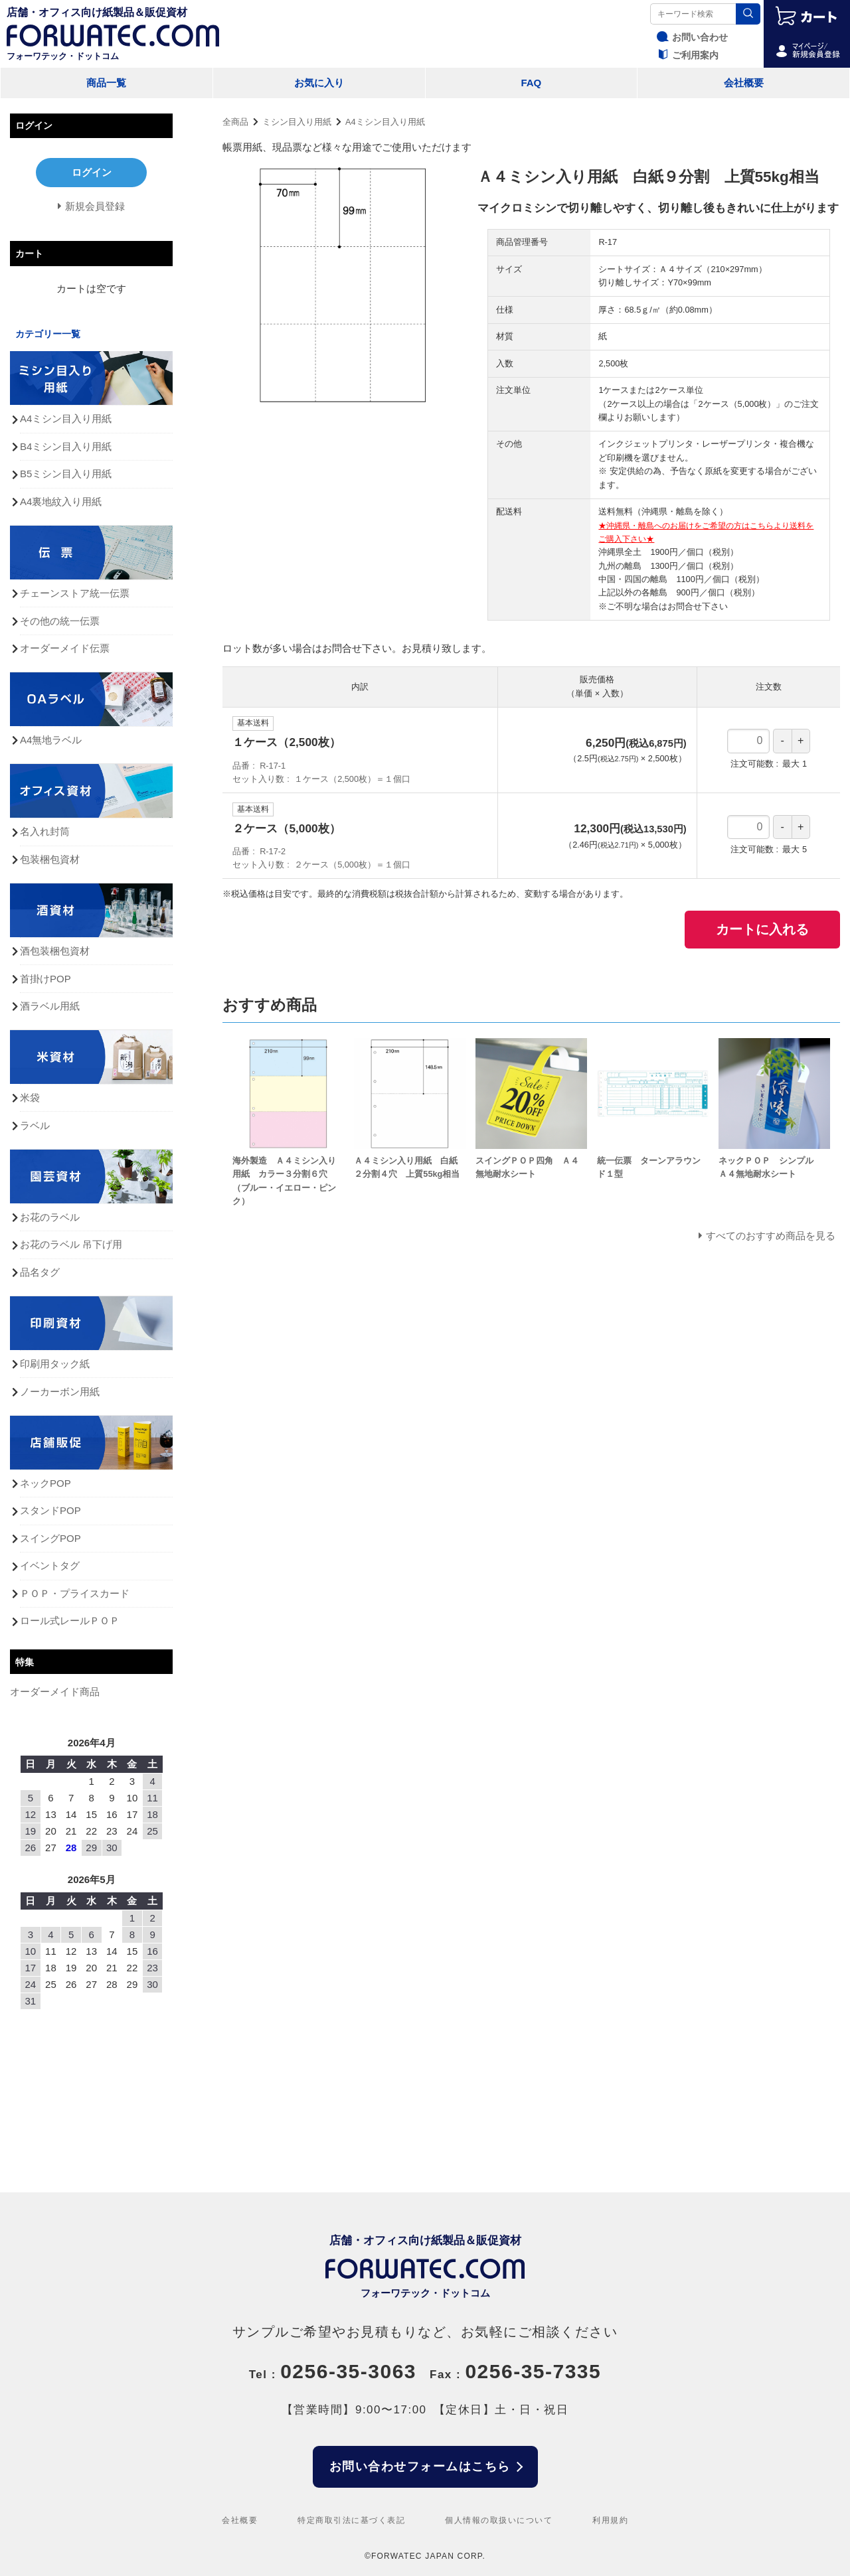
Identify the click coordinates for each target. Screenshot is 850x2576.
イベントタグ (50, 1565)
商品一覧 (106, 82)
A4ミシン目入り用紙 (385, 122)
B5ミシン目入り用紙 (66, 473)
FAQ (531, 82)
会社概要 (744, 82)
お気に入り (319, 82)
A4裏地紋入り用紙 (61, 501)
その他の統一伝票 (60, 621)
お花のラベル (50, 1217)
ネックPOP (45, 1483)
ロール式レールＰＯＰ (70, 1620)
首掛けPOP (45, 978)
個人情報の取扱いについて (498, 2520)
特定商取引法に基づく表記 (351, 2520)
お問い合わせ (690, 37)
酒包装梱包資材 (55, 950)
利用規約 (610, 2520)
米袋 (30, 1097)
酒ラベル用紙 (50, 1006)
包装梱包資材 (50, 859)
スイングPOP (50, 1538)
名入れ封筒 (45, 831)
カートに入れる (762, 929)
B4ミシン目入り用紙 (66, 446)
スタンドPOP (50, 1510)
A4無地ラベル (51, 739)
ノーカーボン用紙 (60, 1391)
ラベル (35, 1125)
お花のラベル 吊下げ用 (71, 1244)
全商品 (235, 122)
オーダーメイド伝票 (65, 648)
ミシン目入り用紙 (296, 122)
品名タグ (40, 1272)
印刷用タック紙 (55, 1363)
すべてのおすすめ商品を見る (770, 1235)
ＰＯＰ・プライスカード (74, 1593)
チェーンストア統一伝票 (74, 593)
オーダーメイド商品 (55, 1691)
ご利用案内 (686, 55)
